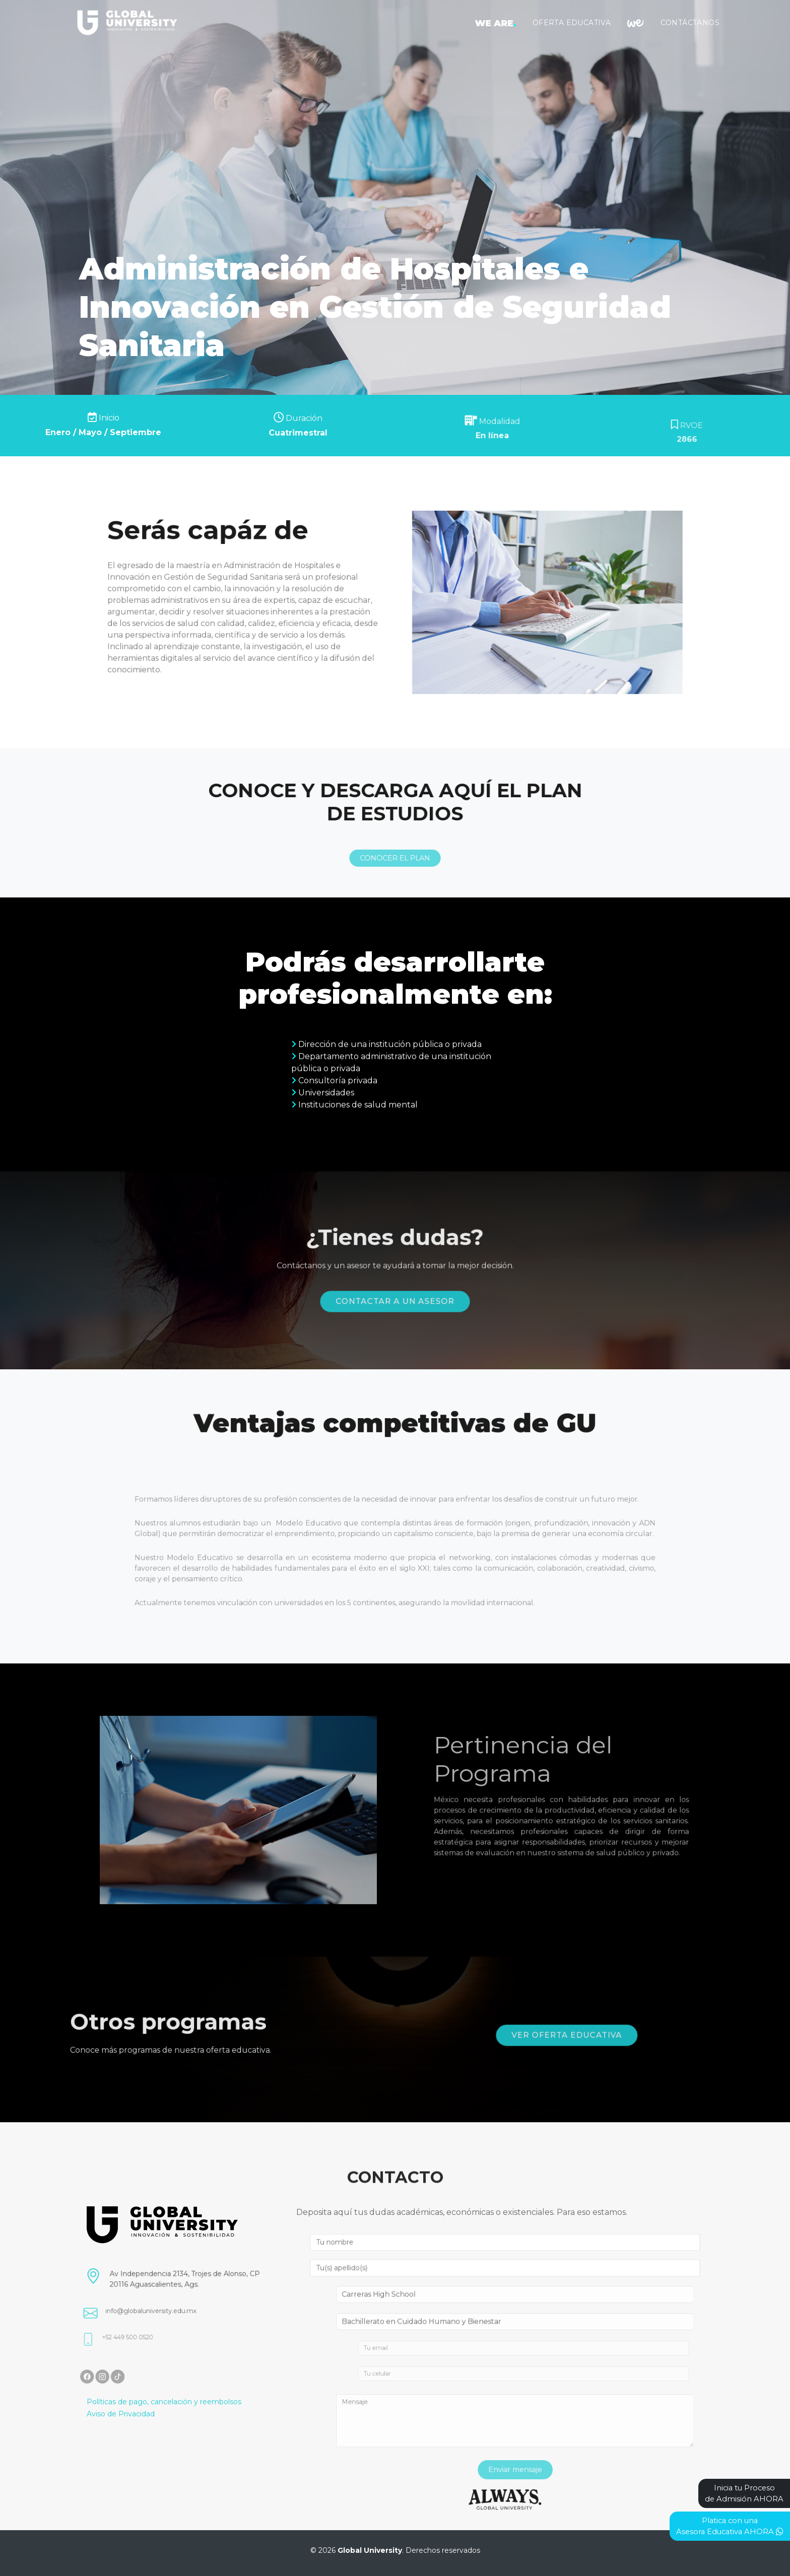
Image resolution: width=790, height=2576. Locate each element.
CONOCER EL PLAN (395, 892)
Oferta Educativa (572, 22)
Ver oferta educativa (609, 2037)
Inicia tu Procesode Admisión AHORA (744, 2493)
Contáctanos (690, 22)
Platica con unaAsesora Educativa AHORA (729, 2526)
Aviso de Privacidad (121, 2413)
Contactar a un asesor (395, 1290)
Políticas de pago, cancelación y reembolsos (164, 2401)
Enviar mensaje (548, 2470)
